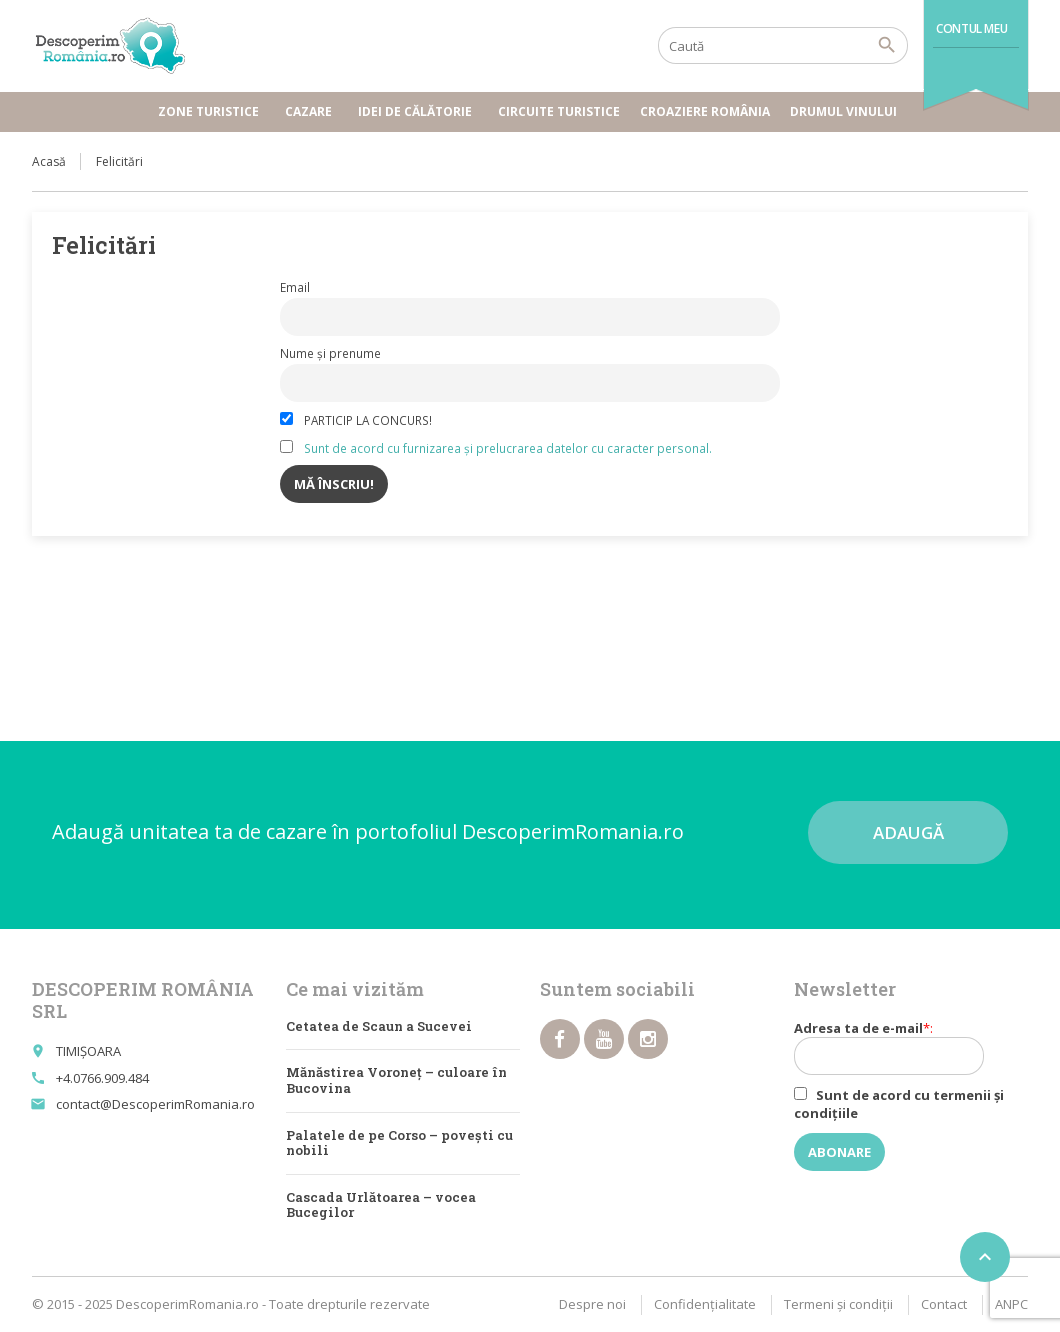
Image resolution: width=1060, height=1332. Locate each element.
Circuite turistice (559, 111)
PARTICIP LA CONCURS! (356, 420)
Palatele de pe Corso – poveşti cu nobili (399, 1143)
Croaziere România (705, 111)
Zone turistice (211, 111)
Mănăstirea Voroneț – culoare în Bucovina (396, 1080)
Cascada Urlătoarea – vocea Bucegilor (381, 1205)
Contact (944, 1304)
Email (295, 287)
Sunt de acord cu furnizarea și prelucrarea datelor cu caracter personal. (508, 448)
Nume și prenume (330, 353)
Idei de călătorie (418, 111)
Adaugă (908, 832)
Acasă (49, 161)
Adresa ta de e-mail (899, 1047)
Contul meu (971, 28)
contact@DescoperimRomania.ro (155, 1104)
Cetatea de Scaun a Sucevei (379, 1026)
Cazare (311, 111)
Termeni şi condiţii (838, 1304)
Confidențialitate (705, 1304)
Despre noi (592, 1304)
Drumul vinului (846, 111)
